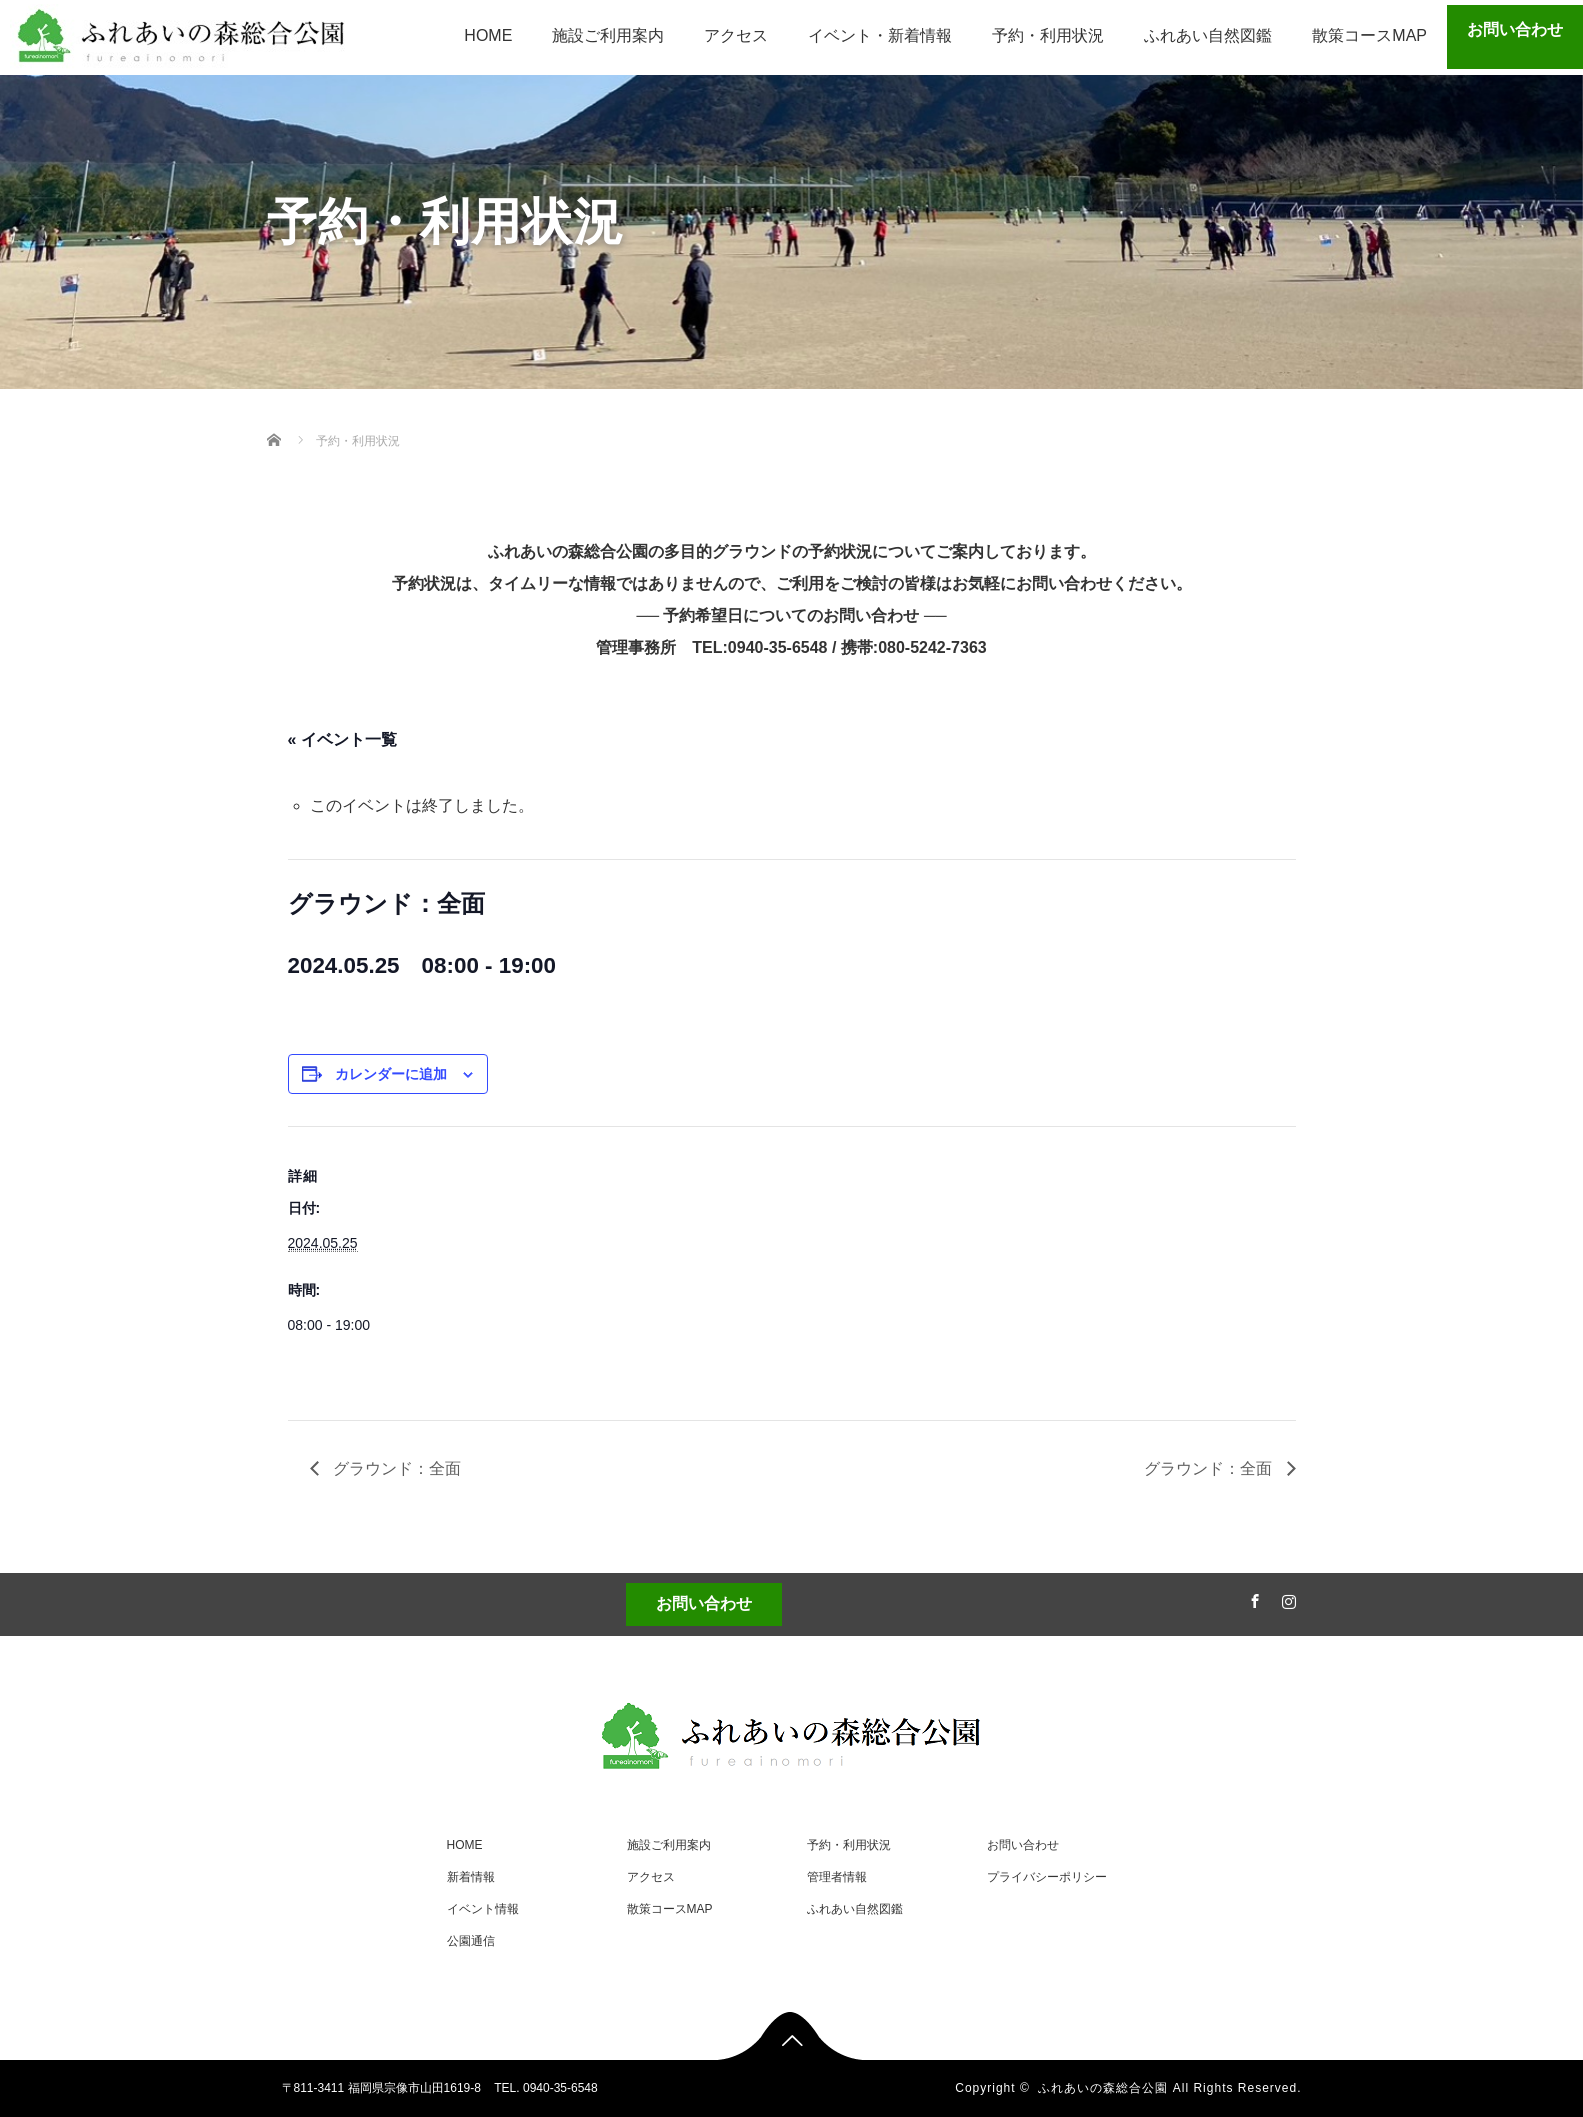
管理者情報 (837, 1877)
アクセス (736, 35)
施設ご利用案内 (608, 35)
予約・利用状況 (1048, 35)
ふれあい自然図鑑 (1208, 35)
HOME (488, 35)
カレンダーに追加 (391, 1074)
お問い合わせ (1515, 29)
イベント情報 (483, 1909)
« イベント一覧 (342, 739)
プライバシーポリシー (1047, 1877)
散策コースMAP (1369, 35)
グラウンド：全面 (395, 1468)
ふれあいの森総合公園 (1103, 2088)
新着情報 (471, 1877)
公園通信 (471, 1941)
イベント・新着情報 (880, 35)
